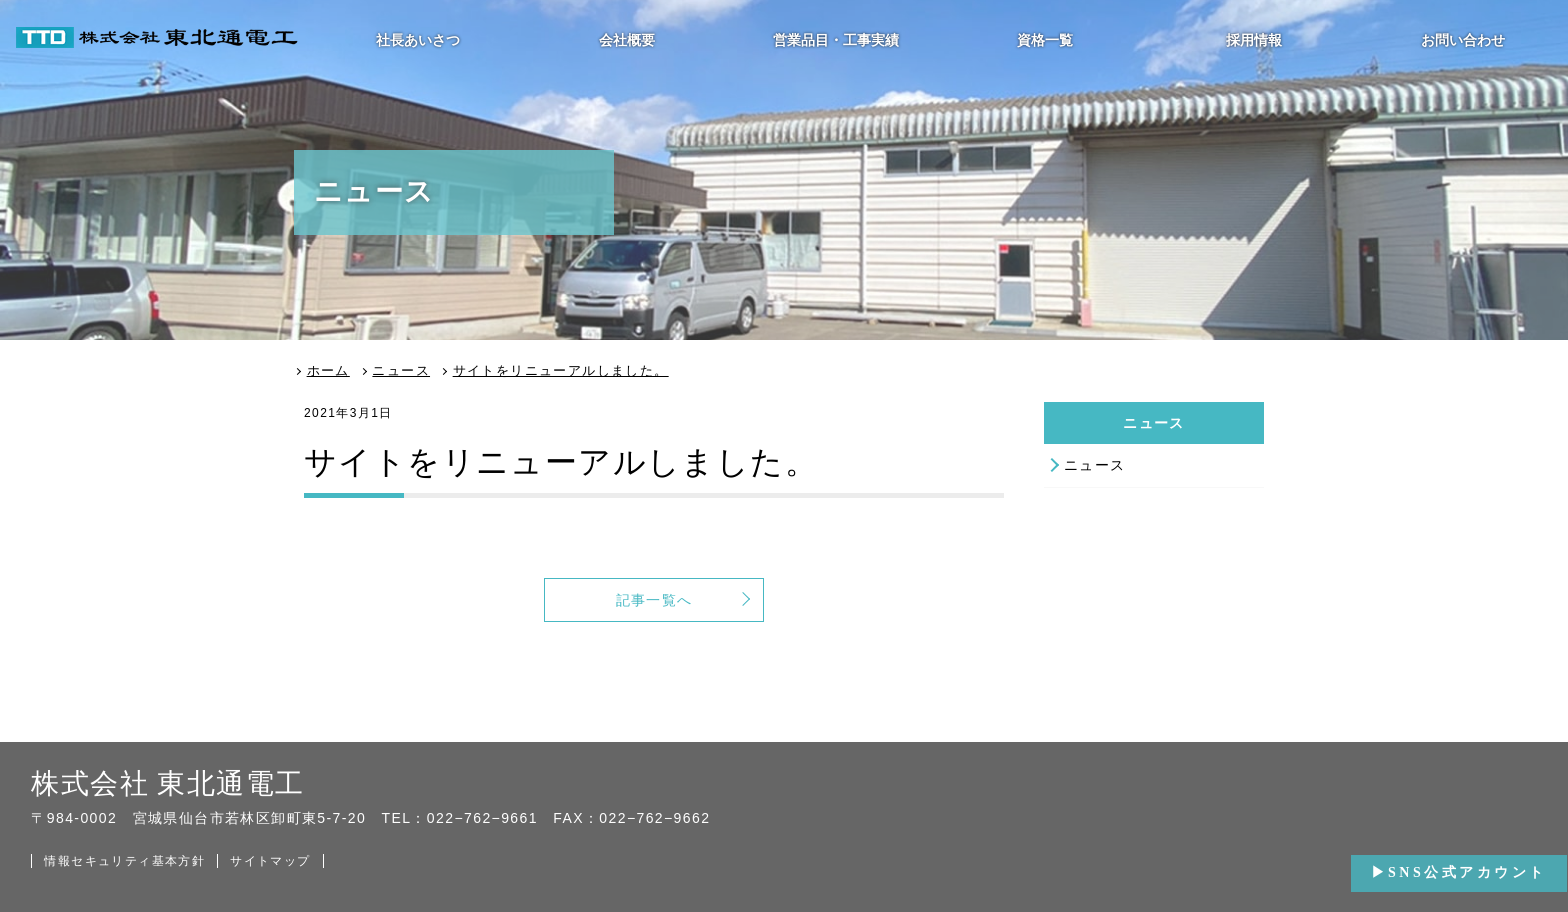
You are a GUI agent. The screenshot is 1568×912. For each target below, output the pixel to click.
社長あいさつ (418, 40)
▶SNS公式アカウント (1459, 872)
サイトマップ (270, 861)
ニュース (1095, 465)
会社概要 (627, 40)
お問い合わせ (1463, 40)
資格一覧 (1045, 40)
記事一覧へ (654, 600)
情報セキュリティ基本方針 (124, 861)
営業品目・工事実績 (836, 40)
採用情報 (1254, 40)
